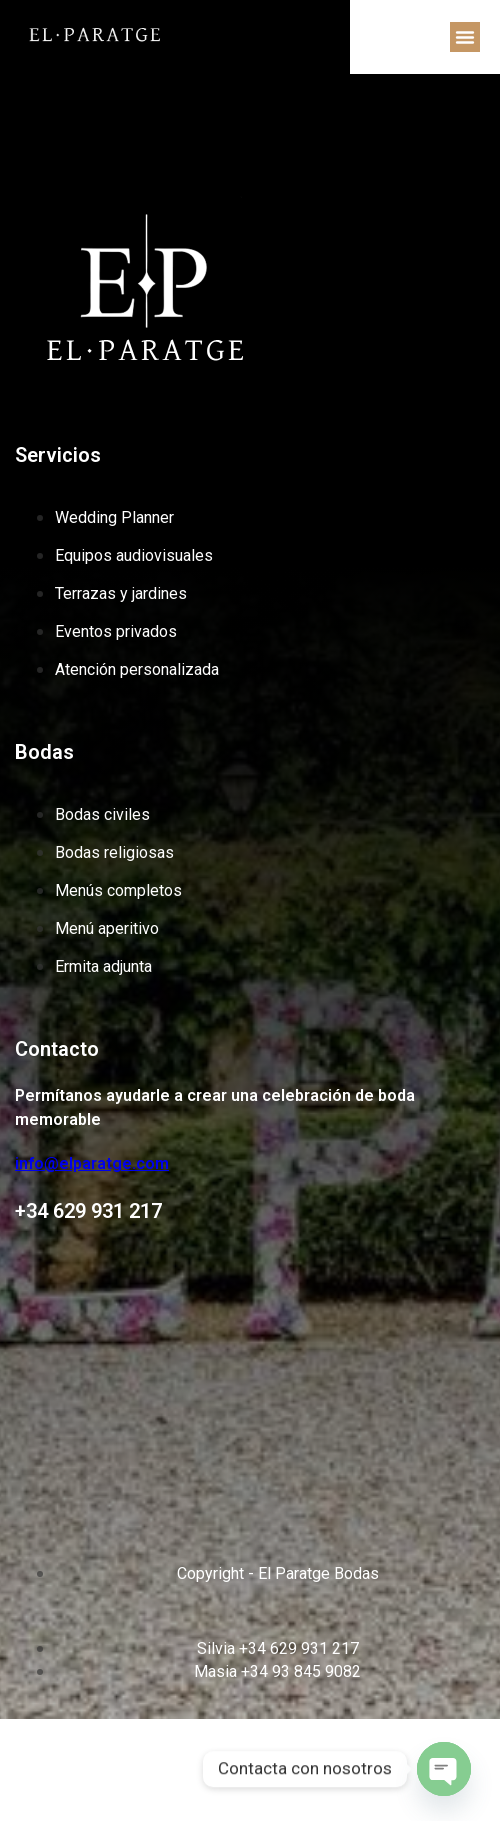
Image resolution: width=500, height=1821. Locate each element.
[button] (465, 37)
